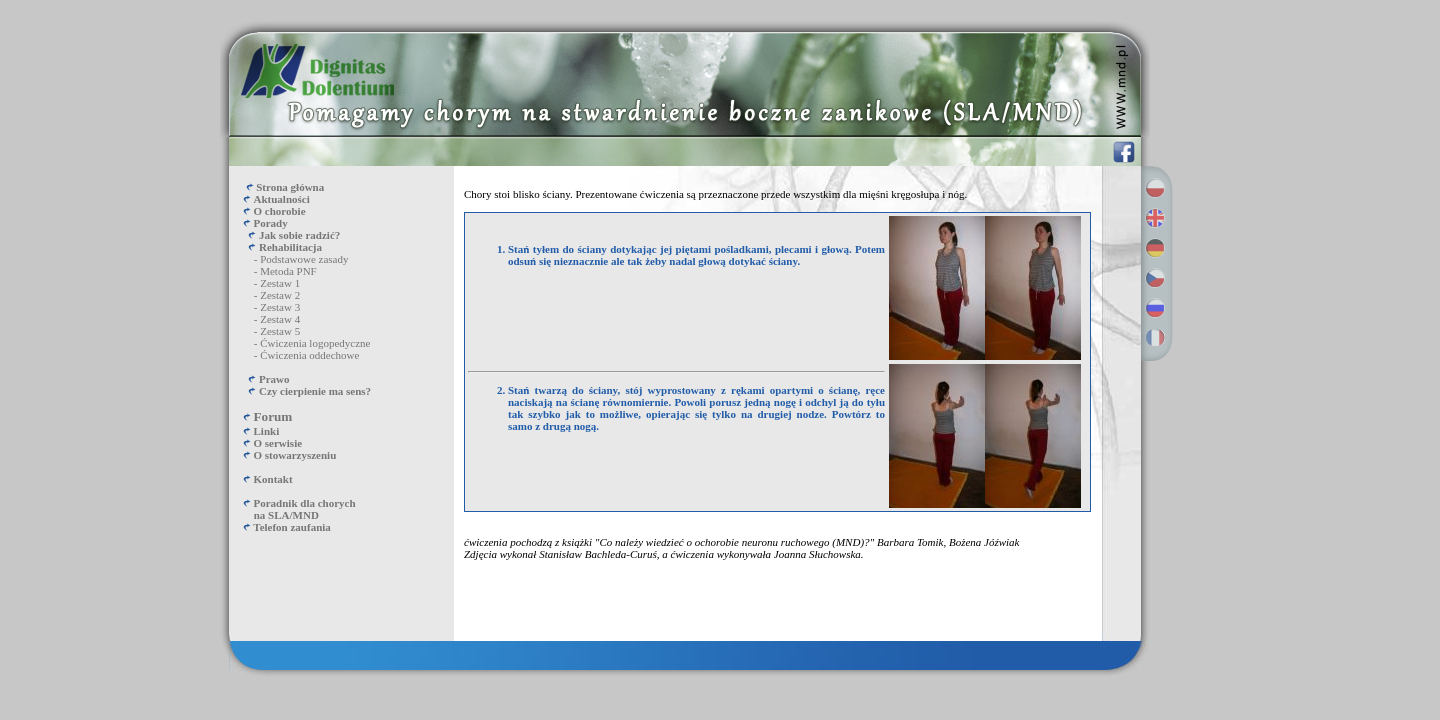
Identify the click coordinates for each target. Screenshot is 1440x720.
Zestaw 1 (280, 283)
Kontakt (273, 479)
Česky (1155, 278)
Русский (1155, 308)
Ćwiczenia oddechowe (309, 355)
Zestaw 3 (280, 307)
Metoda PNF (288, 271)
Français (1155, 338)
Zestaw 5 (280, 331)
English (1155, 218)
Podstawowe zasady (304, 259)
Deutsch (1155, 248)
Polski (1155, 188)
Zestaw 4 (280, 319)
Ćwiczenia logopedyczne (315, 343)
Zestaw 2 (280, 295)
